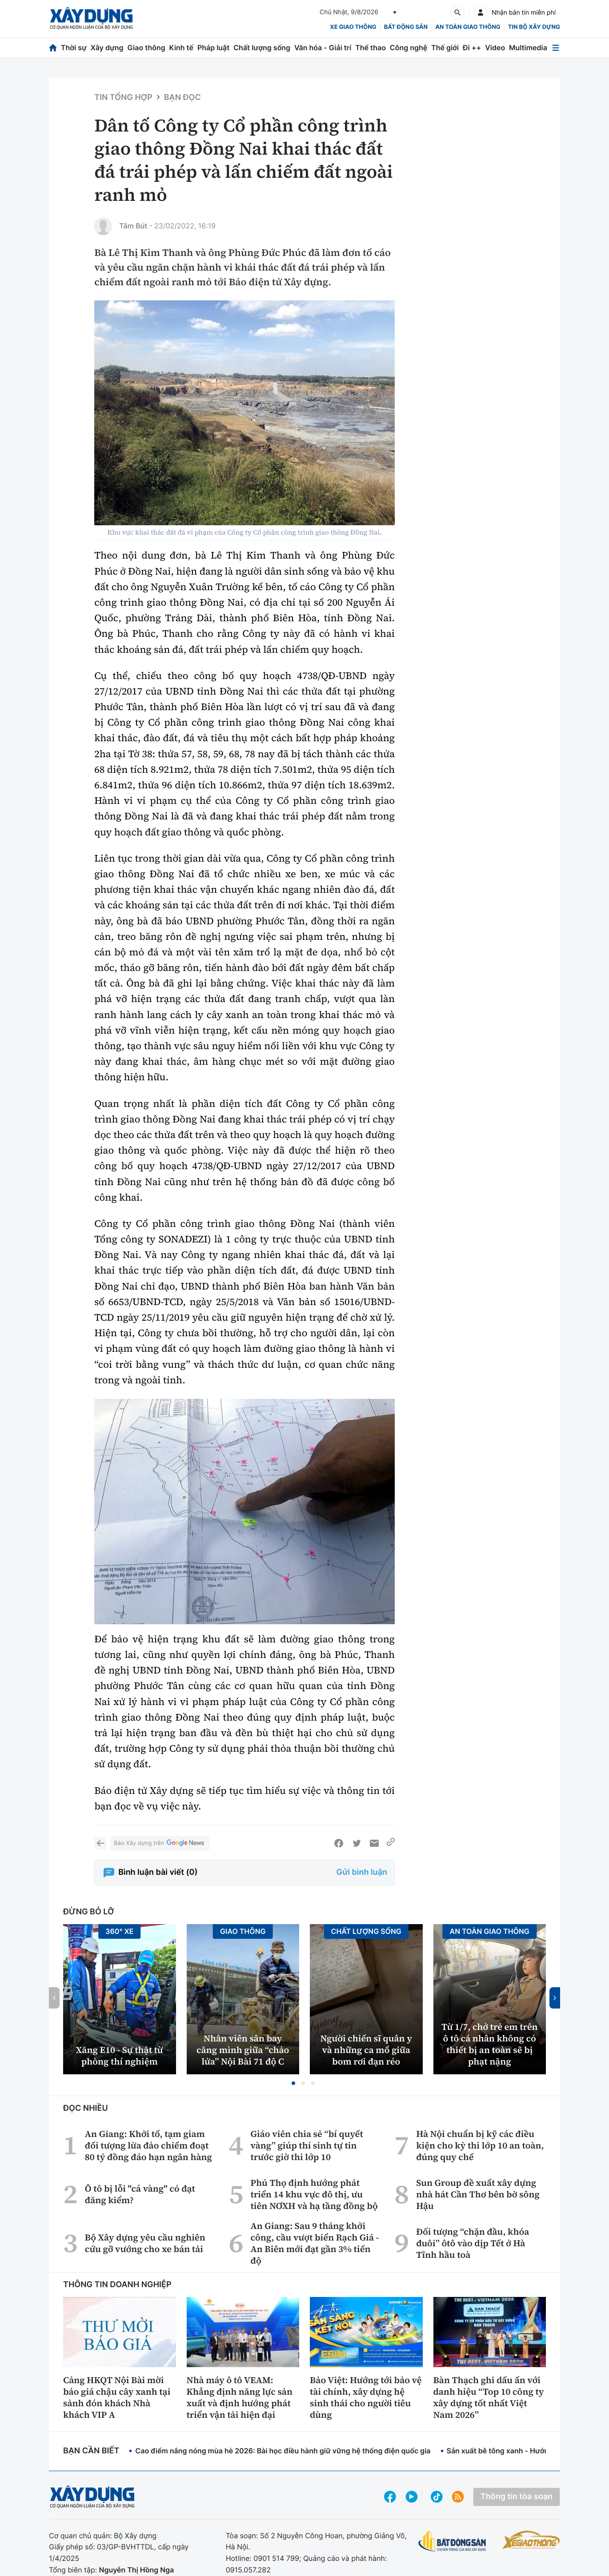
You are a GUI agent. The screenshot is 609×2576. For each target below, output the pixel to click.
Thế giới (445, 47)
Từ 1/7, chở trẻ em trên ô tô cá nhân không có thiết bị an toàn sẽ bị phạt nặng (489, 2044)
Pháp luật (213, 47)
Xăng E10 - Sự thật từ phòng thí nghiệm (119, 2055)
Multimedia (528, 47)
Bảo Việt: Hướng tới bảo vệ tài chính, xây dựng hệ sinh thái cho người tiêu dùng (366, 2397)
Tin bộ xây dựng (534, 27)
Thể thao (370, 47)
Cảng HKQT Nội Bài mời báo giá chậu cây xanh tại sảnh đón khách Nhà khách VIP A (116, 2397)
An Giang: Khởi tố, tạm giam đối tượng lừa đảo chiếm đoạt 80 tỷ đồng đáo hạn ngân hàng (148, 2145)
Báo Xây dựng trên (159, 1843)
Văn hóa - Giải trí (322, 47)
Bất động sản (406, 27)
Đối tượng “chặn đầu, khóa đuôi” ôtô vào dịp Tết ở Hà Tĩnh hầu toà (472, 2243)
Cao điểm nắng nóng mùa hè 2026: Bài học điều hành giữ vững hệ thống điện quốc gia (282, 2450)
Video (495, 47)
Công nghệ (408, 47)
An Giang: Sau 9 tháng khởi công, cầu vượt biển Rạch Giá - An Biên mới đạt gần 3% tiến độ (314, 2243)
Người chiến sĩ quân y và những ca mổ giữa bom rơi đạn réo (366, 2050)
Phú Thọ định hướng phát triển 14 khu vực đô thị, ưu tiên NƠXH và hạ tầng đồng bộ (313, 2194)
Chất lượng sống (261, 47)
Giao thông (146, 47)
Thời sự (74, 47)
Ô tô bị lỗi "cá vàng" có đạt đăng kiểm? (140, 2194)
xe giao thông (353, 27)
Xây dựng (107, 47)
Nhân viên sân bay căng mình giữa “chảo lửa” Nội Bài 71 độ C (242, 2050)
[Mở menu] (555, 47)
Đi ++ (472, 47)
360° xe (119, 1931)
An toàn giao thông (467, 27)
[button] (293, 2083)
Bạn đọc (182, 97)
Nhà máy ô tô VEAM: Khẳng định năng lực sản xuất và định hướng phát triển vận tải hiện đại (239, 2397)
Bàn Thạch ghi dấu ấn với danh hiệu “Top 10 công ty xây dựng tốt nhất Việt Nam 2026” (488, 2397)
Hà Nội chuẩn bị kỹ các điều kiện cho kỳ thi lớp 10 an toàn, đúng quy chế (480, 2145)
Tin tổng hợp (123, 97)
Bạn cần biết (91, 2451)
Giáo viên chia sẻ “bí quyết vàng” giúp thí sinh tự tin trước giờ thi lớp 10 (306, 2145)
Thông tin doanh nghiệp (117, 2284)
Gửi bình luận (362, 1872)
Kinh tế (181, 47)
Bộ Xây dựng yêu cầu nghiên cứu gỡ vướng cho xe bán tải (145, 2243)
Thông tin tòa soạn (517, 2496)
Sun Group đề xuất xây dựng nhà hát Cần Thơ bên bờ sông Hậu (478, 2194)
